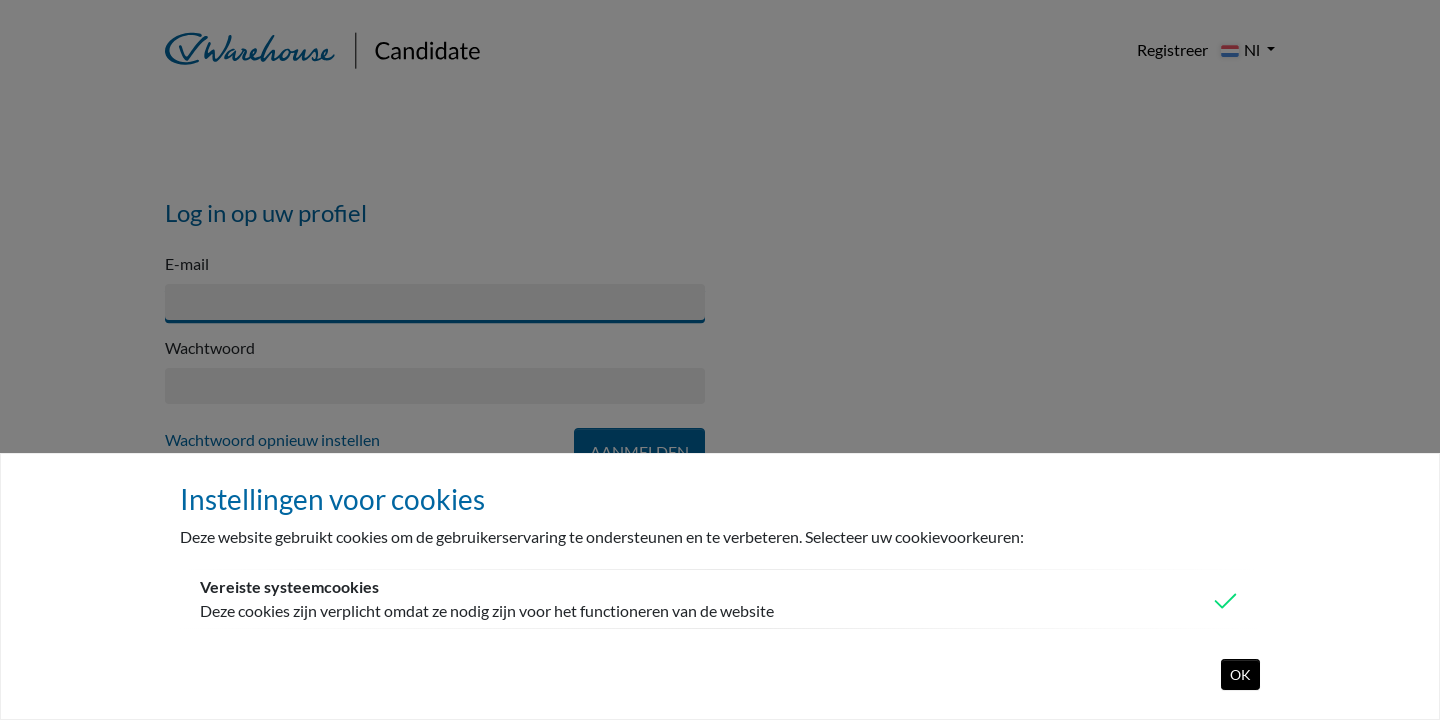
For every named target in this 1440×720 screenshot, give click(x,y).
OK (1240, 674)
